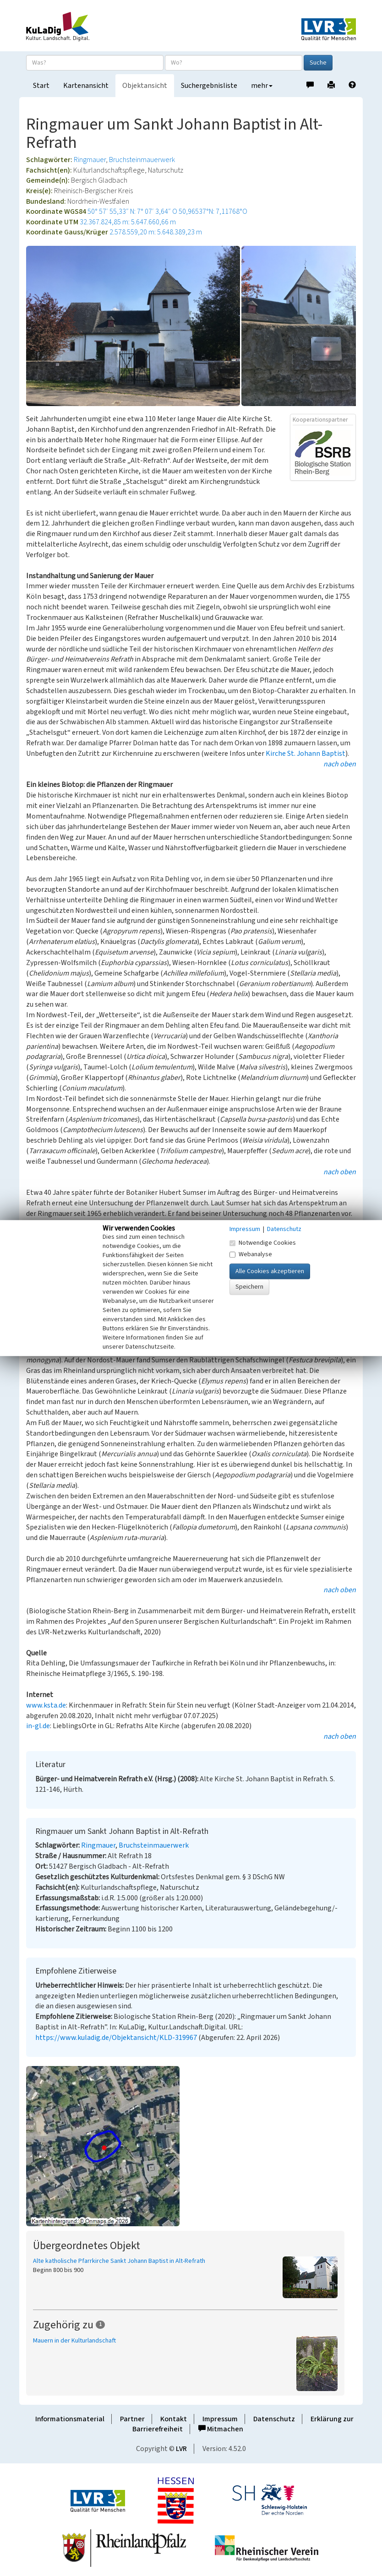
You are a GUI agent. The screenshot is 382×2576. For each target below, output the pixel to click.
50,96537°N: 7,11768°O (213, 211)
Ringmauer (90, 160)
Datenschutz (274, 2419)
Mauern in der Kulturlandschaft (74, 2340)
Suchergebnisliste (209, 86)
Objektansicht (144, 86)
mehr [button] (262, 86)
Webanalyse (250, 1254)
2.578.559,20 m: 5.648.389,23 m (155, 232)
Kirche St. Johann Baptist (305, 753)
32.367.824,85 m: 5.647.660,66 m (128, 222)
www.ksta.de (46, 1705)
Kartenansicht (86, 86)
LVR (181, 2449)
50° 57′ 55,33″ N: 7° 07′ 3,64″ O (132, 211)
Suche (318, 62)
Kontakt (173, 2419)
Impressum (220, 2419)
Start (41, 86)
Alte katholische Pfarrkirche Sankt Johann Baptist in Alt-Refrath (119, 2261)
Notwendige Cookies (262, 1242)
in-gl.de (38, 1726)
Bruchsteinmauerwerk (142, 160)
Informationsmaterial (69, 2419)
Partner (132, 2419)
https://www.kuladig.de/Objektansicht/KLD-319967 (116, 2038)
